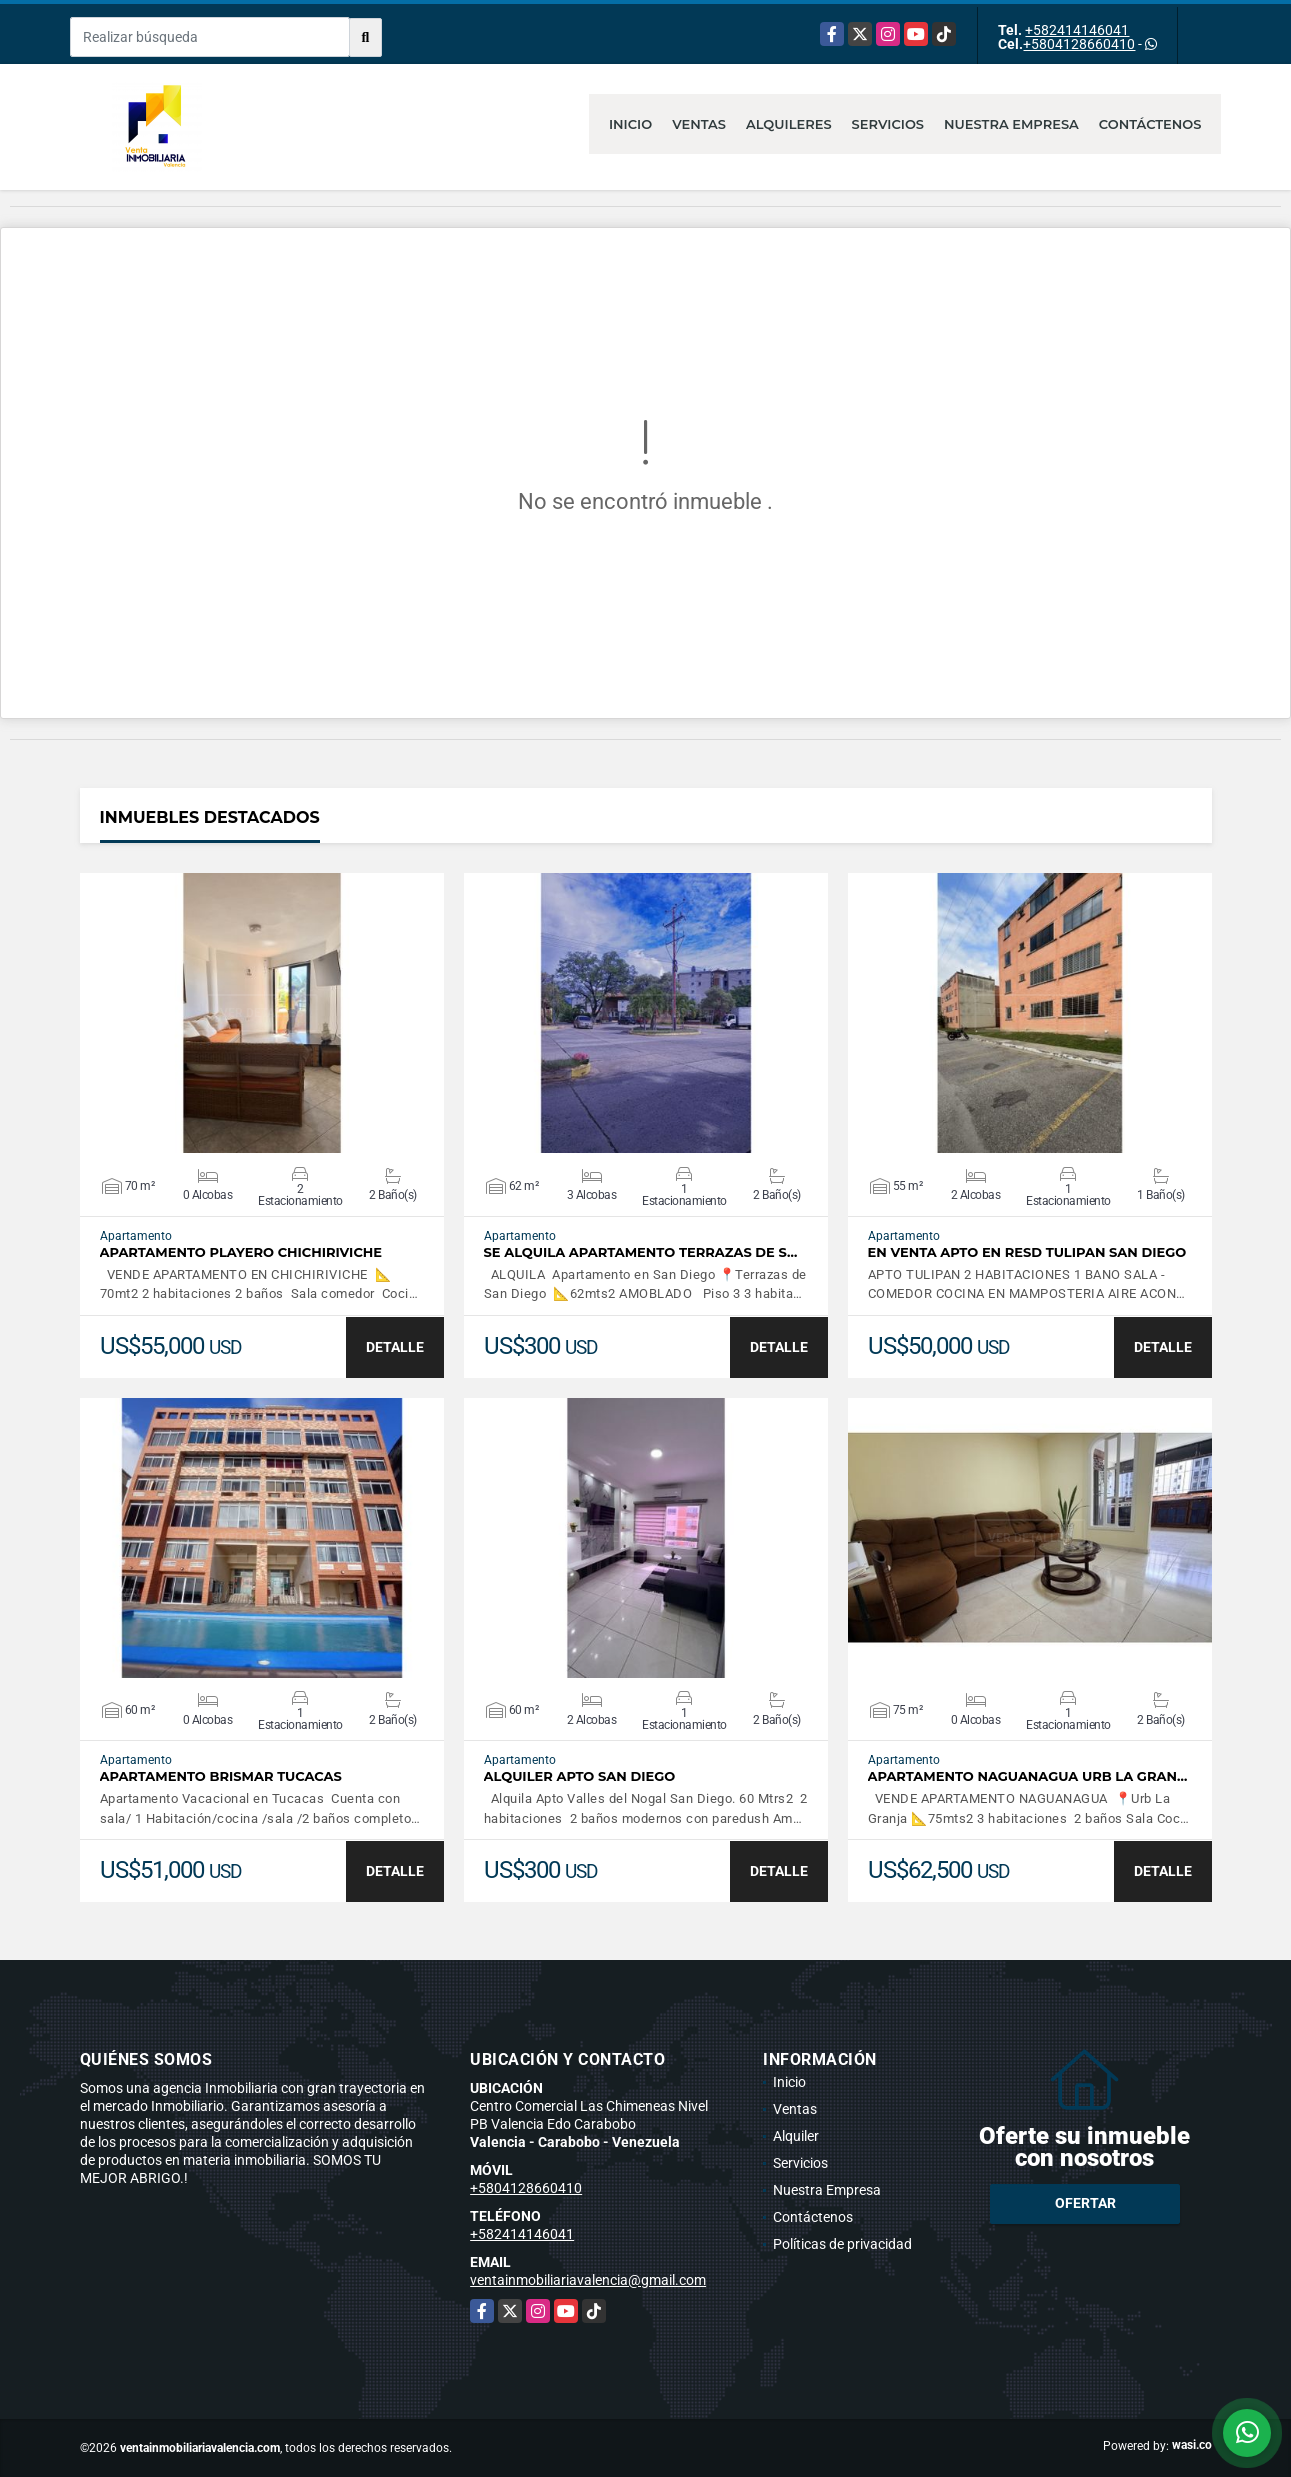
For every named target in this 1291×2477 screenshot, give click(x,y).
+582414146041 (1077, 30)
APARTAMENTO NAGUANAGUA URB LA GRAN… (1028, 1776)
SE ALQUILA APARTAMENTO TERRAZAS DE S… (641, 1252)
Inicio (630, 124)
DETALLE (395, 1347)
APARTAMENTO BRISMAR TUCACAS (221, 1776)
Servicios (888, 124)
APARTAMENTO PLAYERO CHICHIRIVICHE (241, 1252)
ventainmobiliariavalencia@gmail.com (588, 2280)
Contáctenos (1150, 124)
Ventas (699, 124)
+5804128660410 (1079, 44)
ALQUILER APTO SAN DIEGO (580, 1776)
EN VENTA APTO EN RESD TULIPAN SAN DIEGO (1027, 1252)
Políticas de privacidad (842, 2244)
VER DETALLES (261, 1013)
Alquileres (789, 124)
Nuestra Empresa (1011, 124)
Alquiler (796, 2136)
